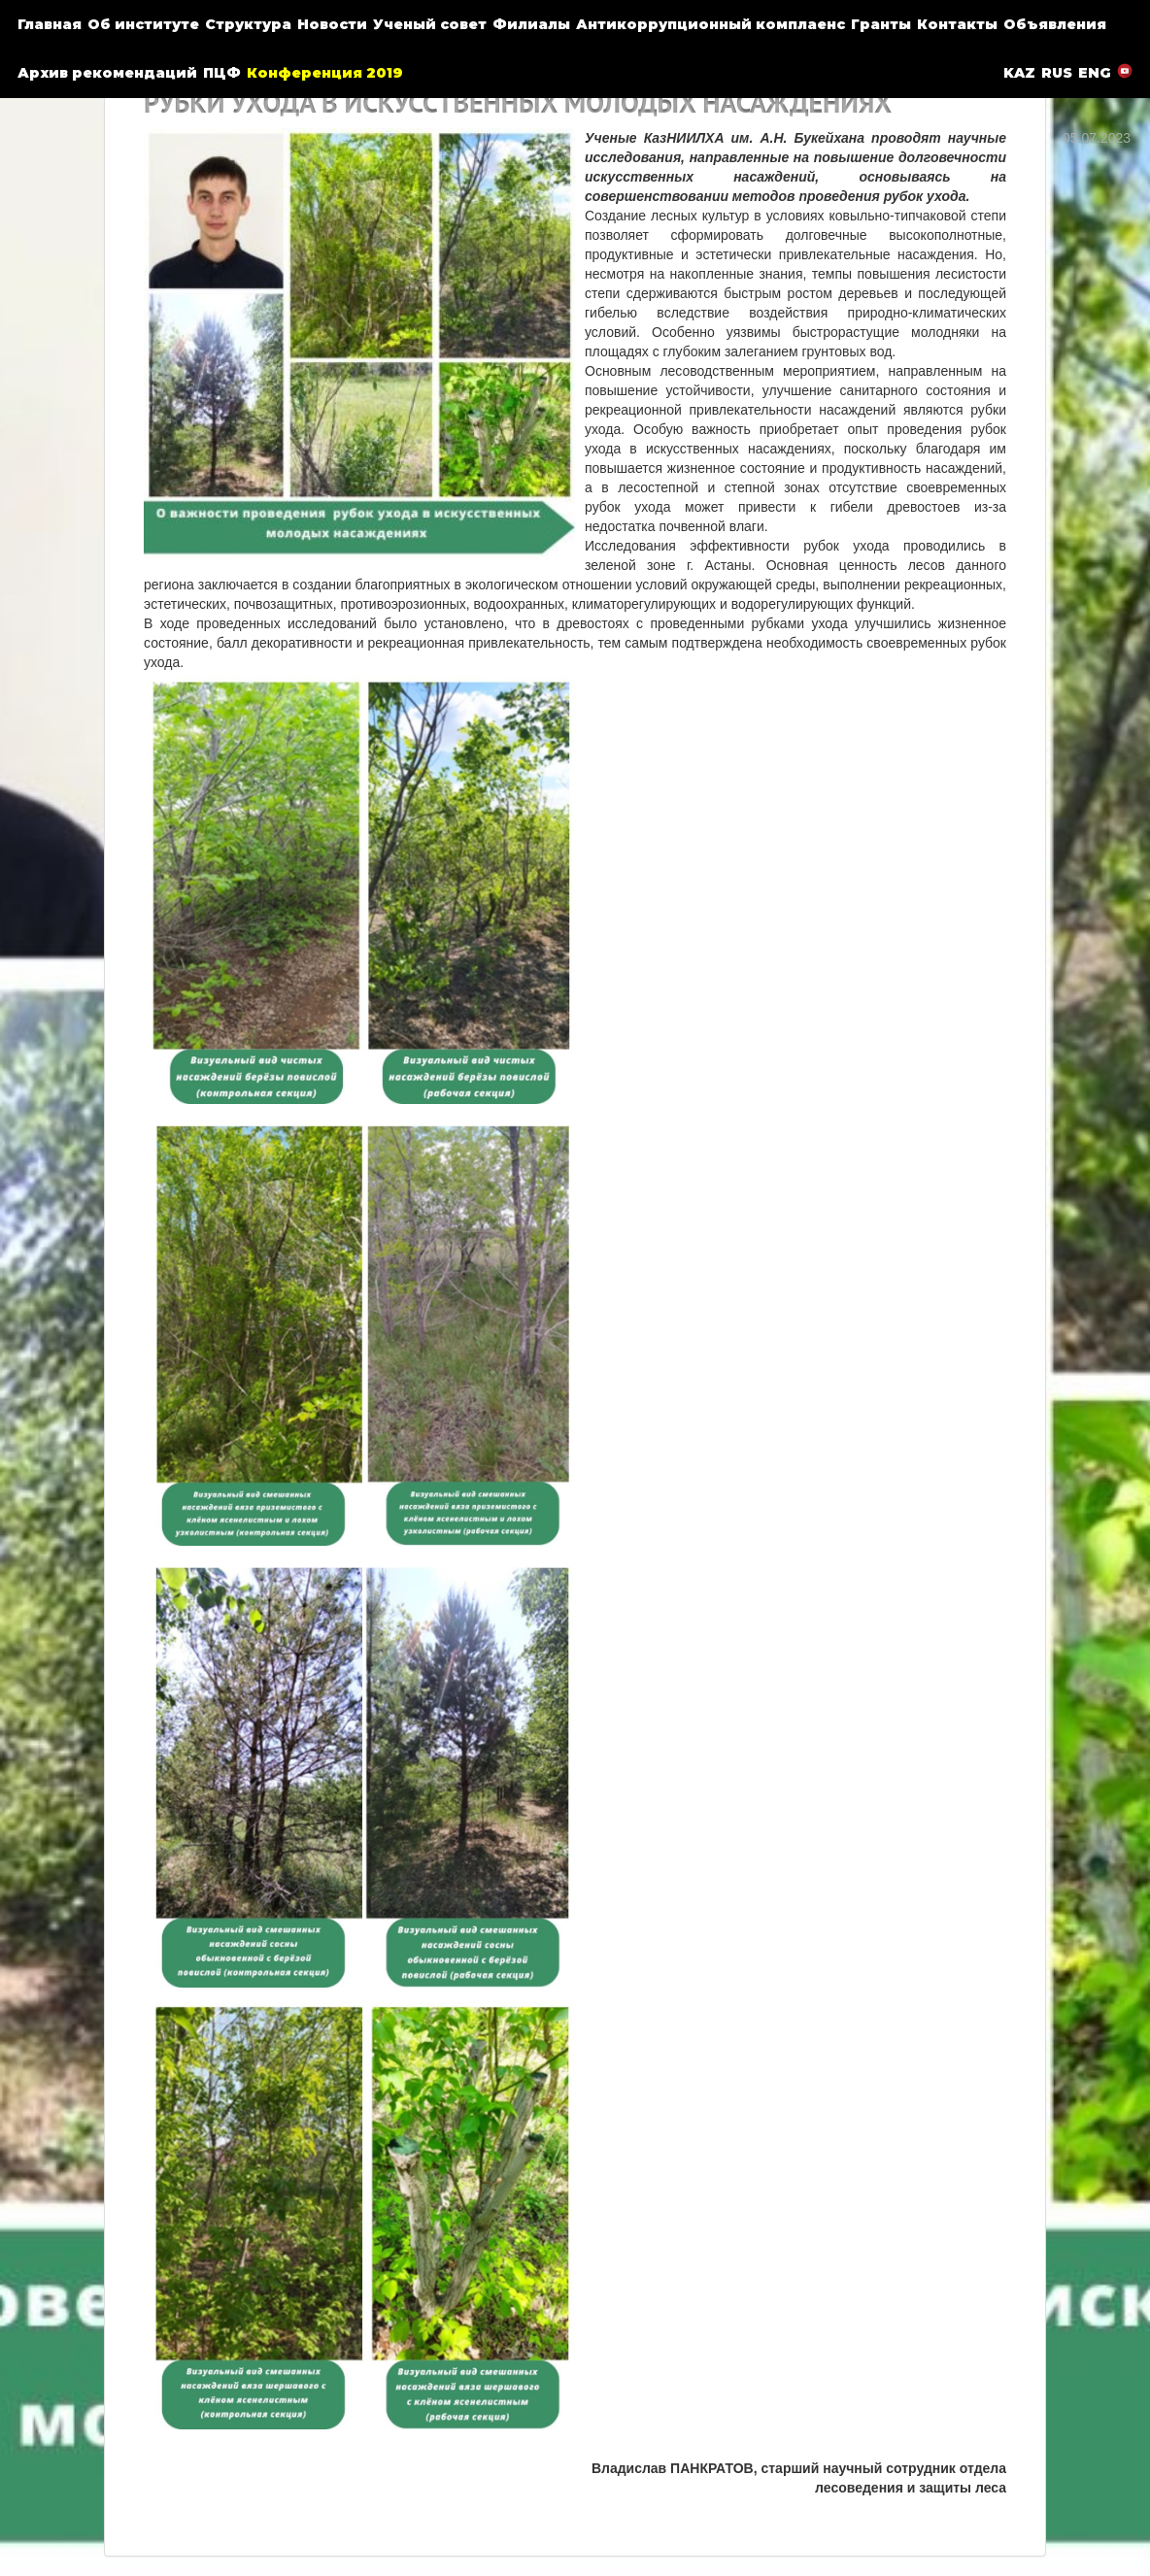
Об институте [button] (143, 24)
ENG (1094, 73)
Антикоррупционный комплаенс (710, 24)
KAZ (1019, 73)
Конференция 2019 (325, 73)
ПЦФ (222, 73)
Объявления (1054, 24)
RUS (1056, 73)
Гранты (881, 24)
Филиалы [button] (531, 24)
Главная (49, 24)
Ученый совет (430, 24)
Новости (332, 24)
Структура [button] (248, 24)
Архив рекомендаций (107, 73)
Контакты (957, 24)
